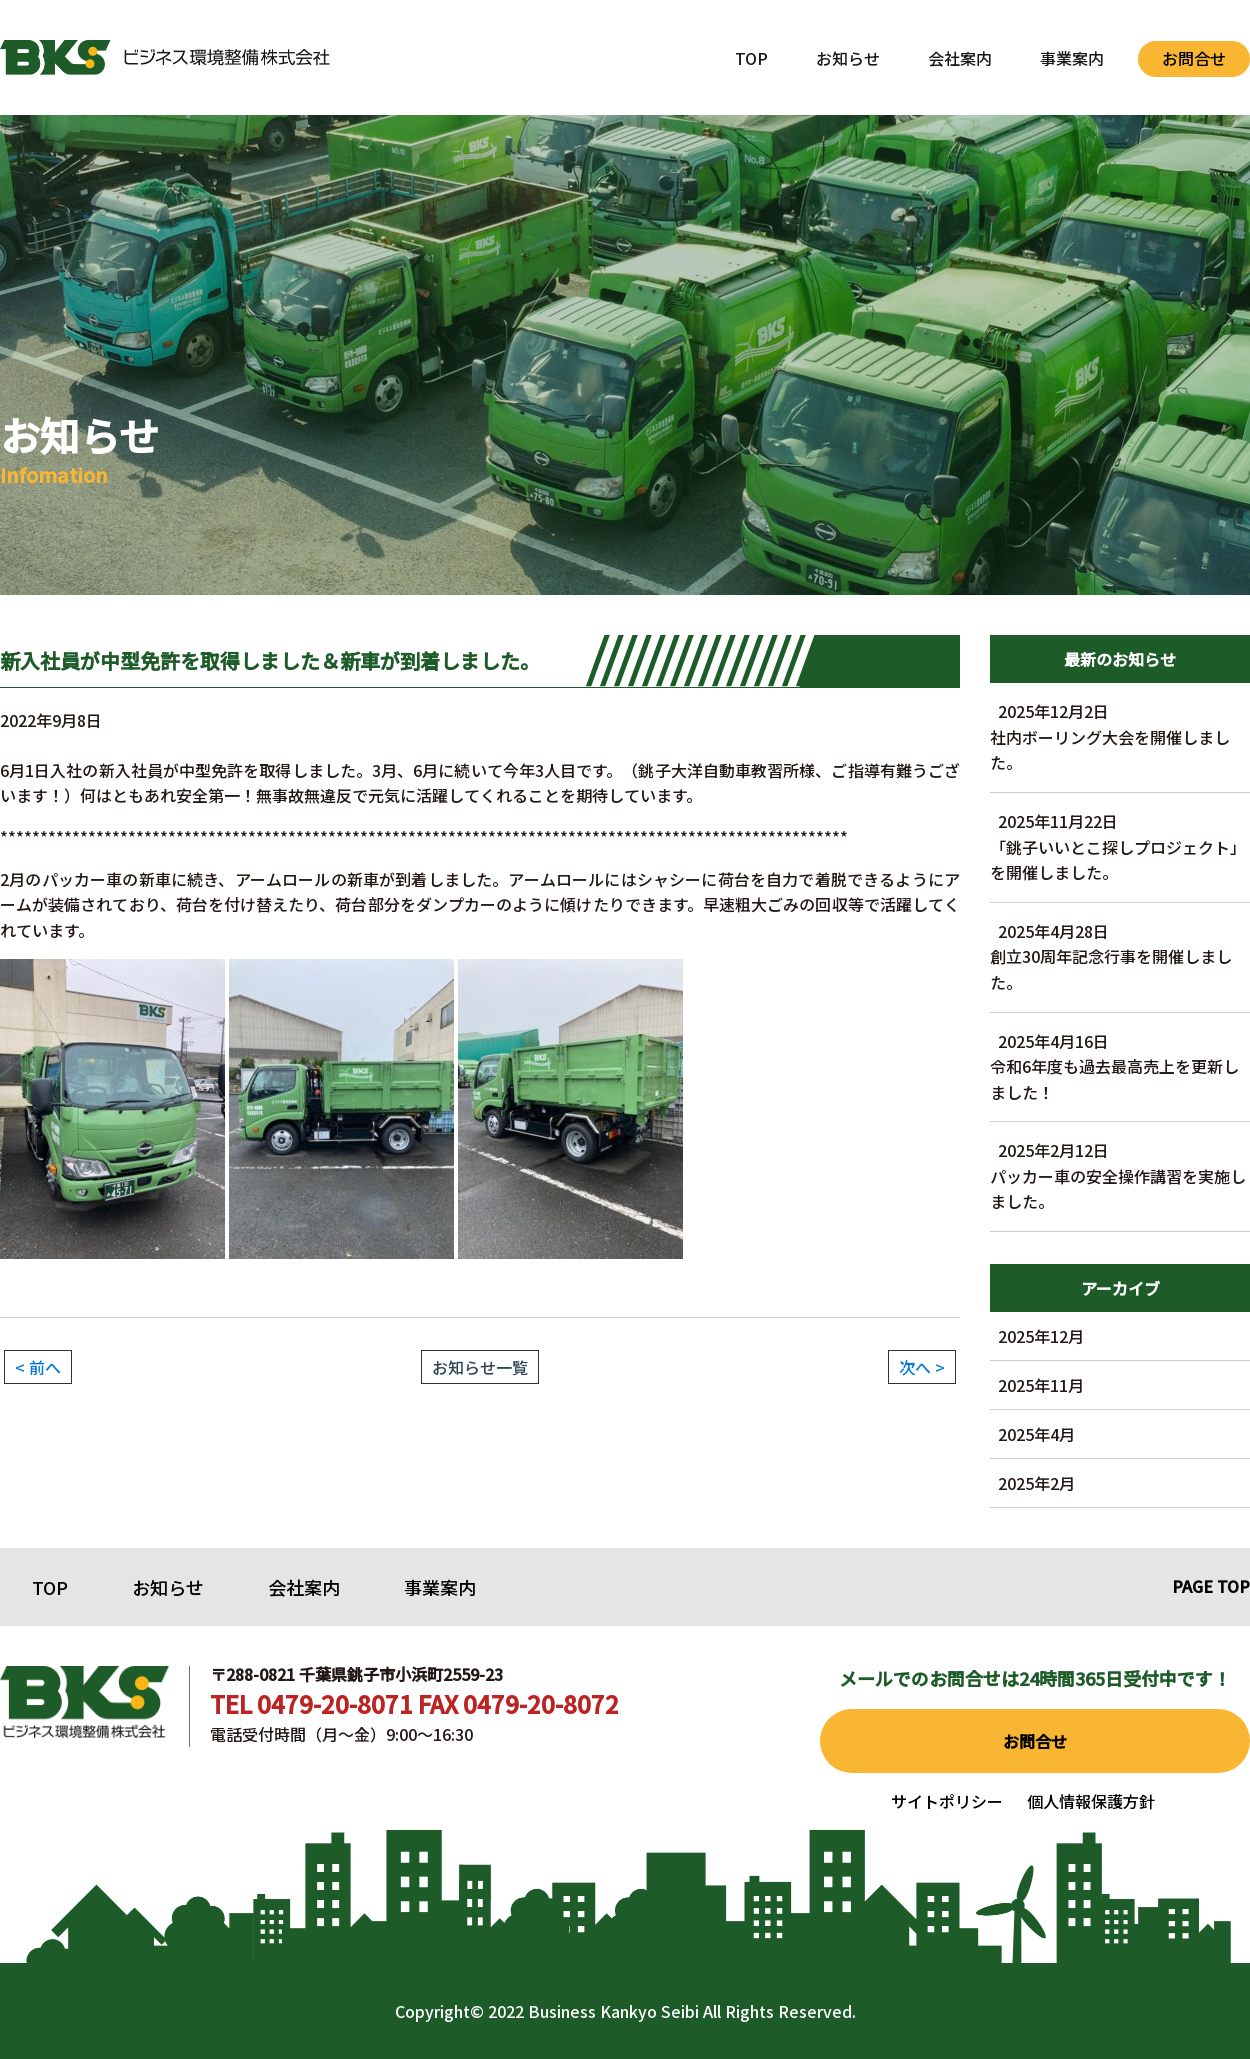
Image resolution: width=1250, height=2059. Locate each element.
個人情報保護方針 (1091, 1801)
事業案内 (1072, 58)
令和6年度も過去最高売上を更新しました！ (1120, 1066)
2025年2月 (1036, 1483)
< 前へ (38, 1367)
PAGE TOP (1211, 1586)
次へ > (922, 1367)
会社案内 (960, 58)
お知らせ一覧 (480, 1367)
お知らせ (848, 58)
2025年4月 (1036, 1434)
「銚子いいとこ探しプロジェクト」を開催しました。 (1120, 846)
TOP (751, 58)
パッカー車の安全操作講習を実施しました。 (1120, 1175)
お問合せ (1194, 58)
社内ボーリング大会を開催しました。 (1120, 736)
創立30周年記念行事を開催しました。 (1120, 956)
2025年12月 (1041, 1336)
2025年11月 (1041, 1385)
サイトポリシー (947, 1801)
